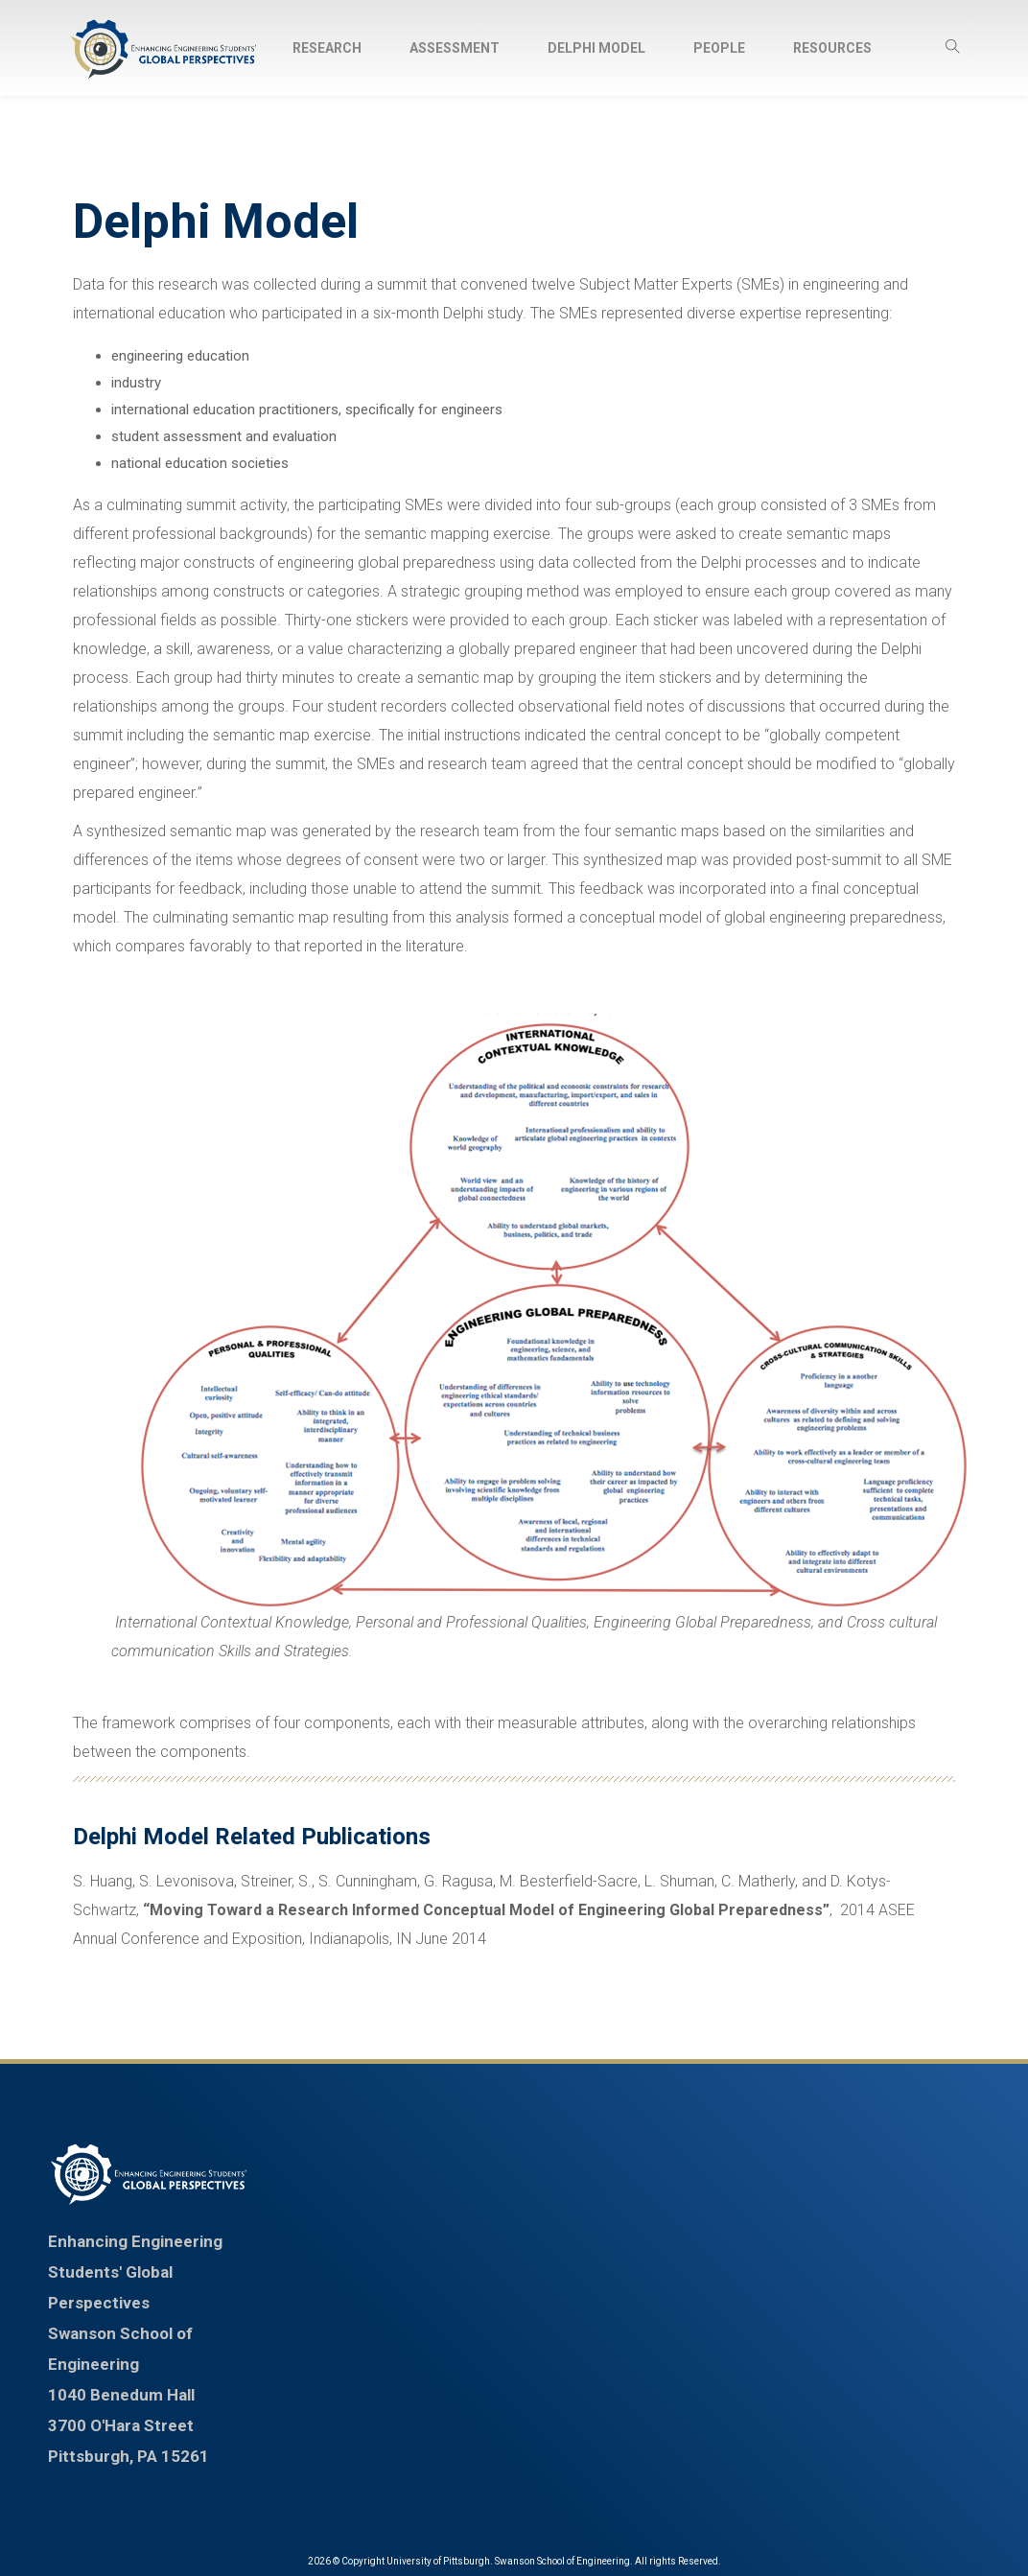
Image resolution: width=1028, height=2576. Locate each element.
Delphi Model (596, 48)
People (719, 48)
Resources (832, 48)
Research (327, 48)
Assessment (454, 48)
